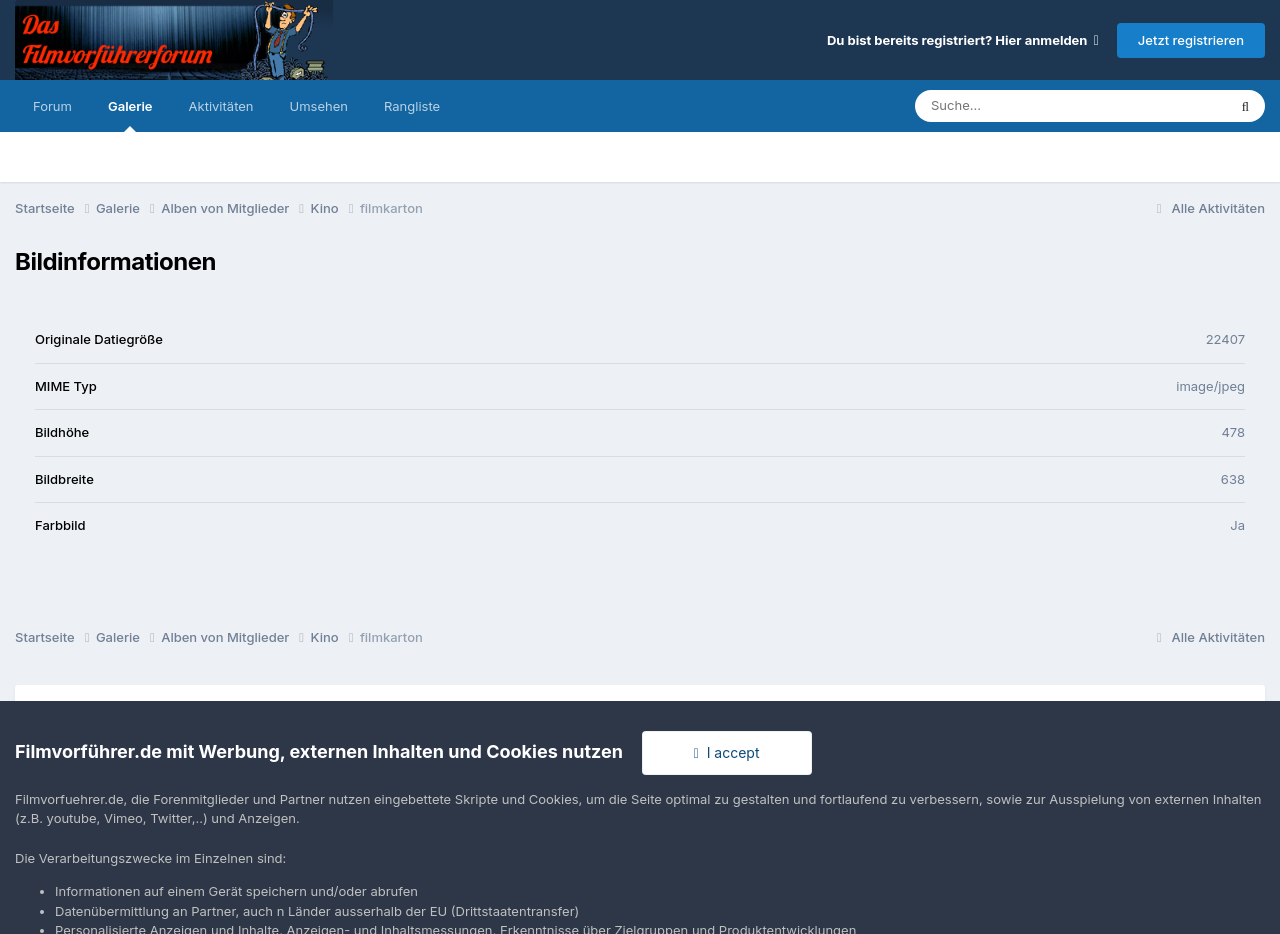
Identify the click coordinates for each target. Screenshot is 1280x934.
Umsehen (319, 106)
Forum (52, 106)
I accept (727, 752)
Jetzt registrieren (1191, 40)
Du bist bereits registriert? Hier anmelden (963, 40)
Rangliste (412, 106)
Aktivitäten (221, 106)
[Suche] (1030, 106)
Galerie (130, 115)
